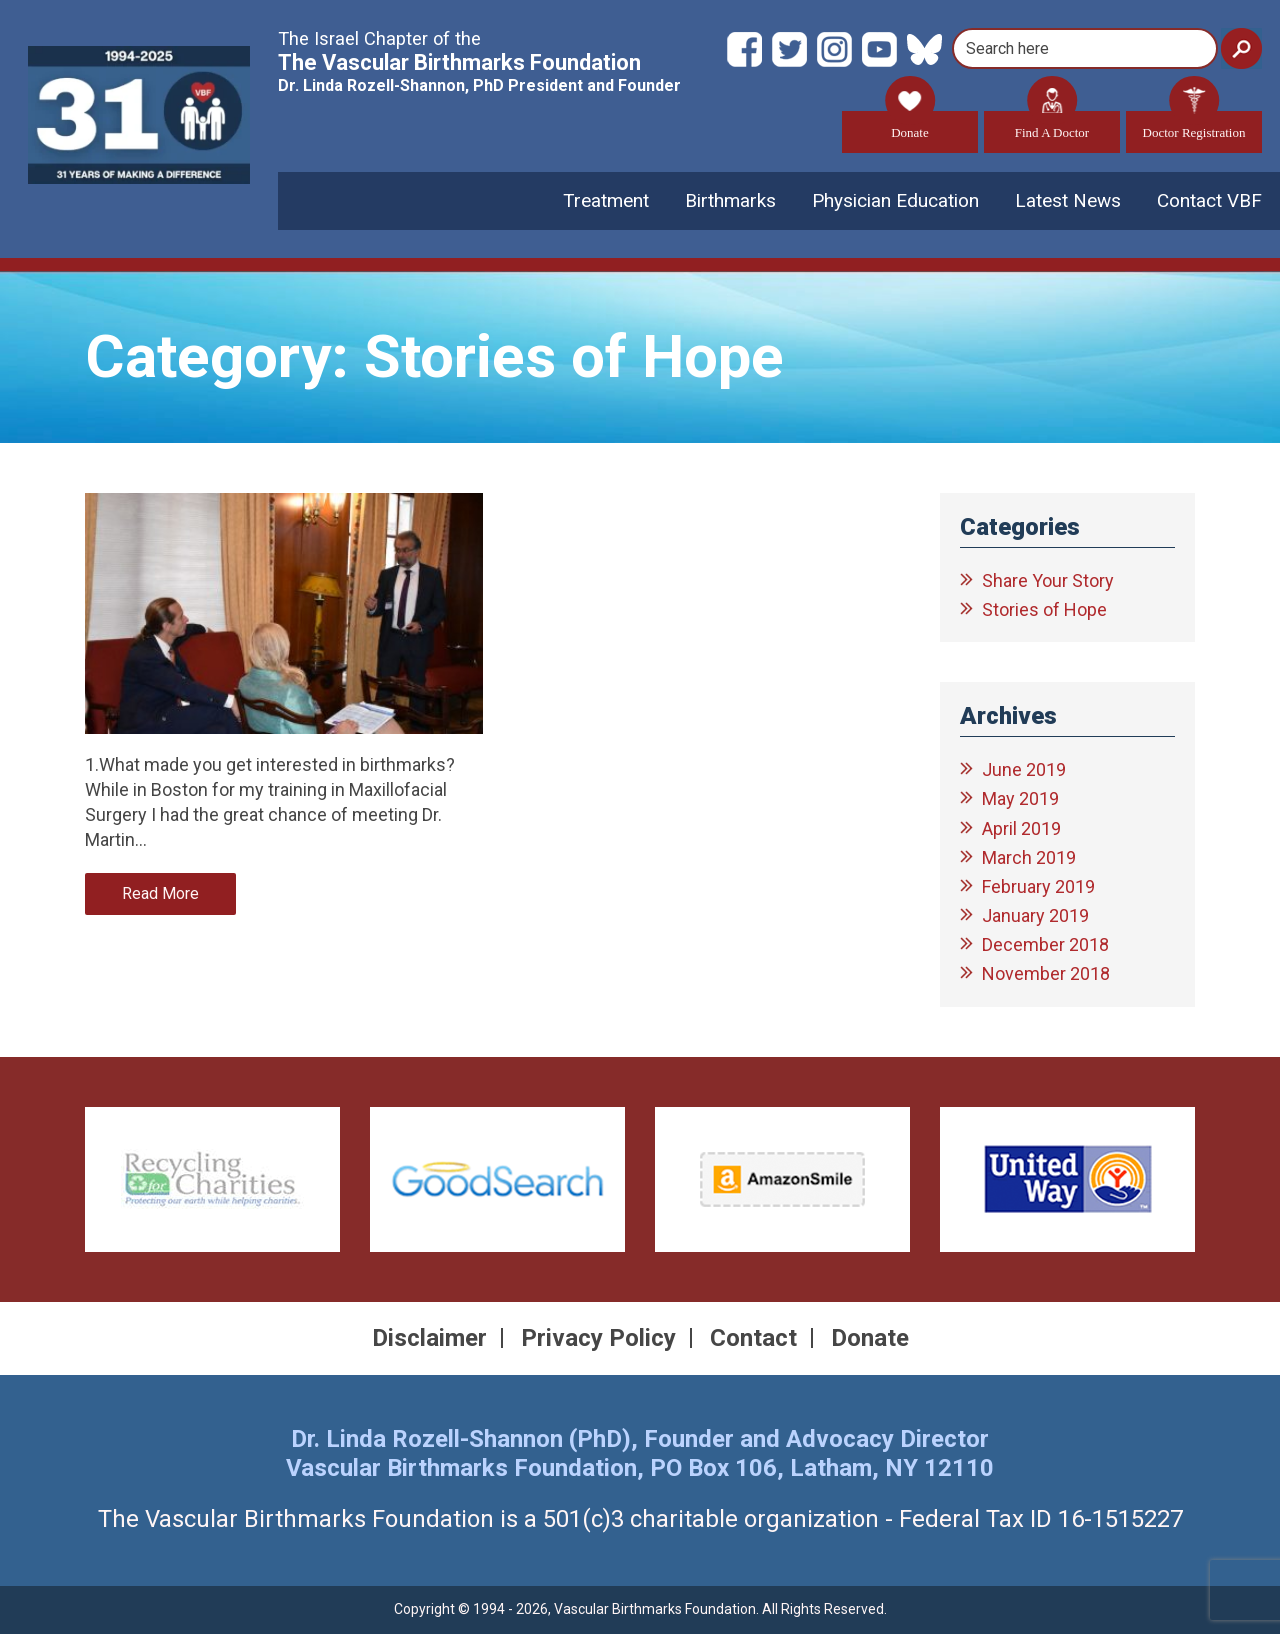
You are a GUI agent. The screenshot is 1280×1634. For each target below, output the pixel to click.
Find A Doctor (1052, 125)
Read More (160, 893)
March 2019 (1029, 857)
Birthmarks (730, 200)
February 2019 (1038, 886)
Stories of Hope (1044, 609)
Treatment (606, 200)
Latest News (1068, 200)
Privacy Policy (598, 1338)
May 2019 (1020, 799)
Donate (910, 125)
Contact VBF (1209, 200)
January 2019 (1035, 915)
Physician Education (895, 200)
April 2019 (1021, 828)
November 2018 (1046, 974)
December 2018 (1045, 944)
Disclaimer (429, 1338)
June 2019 (1024, 769)
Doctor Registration (1194, 125)
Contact (753, 1338)
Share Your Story (1048, 580)
